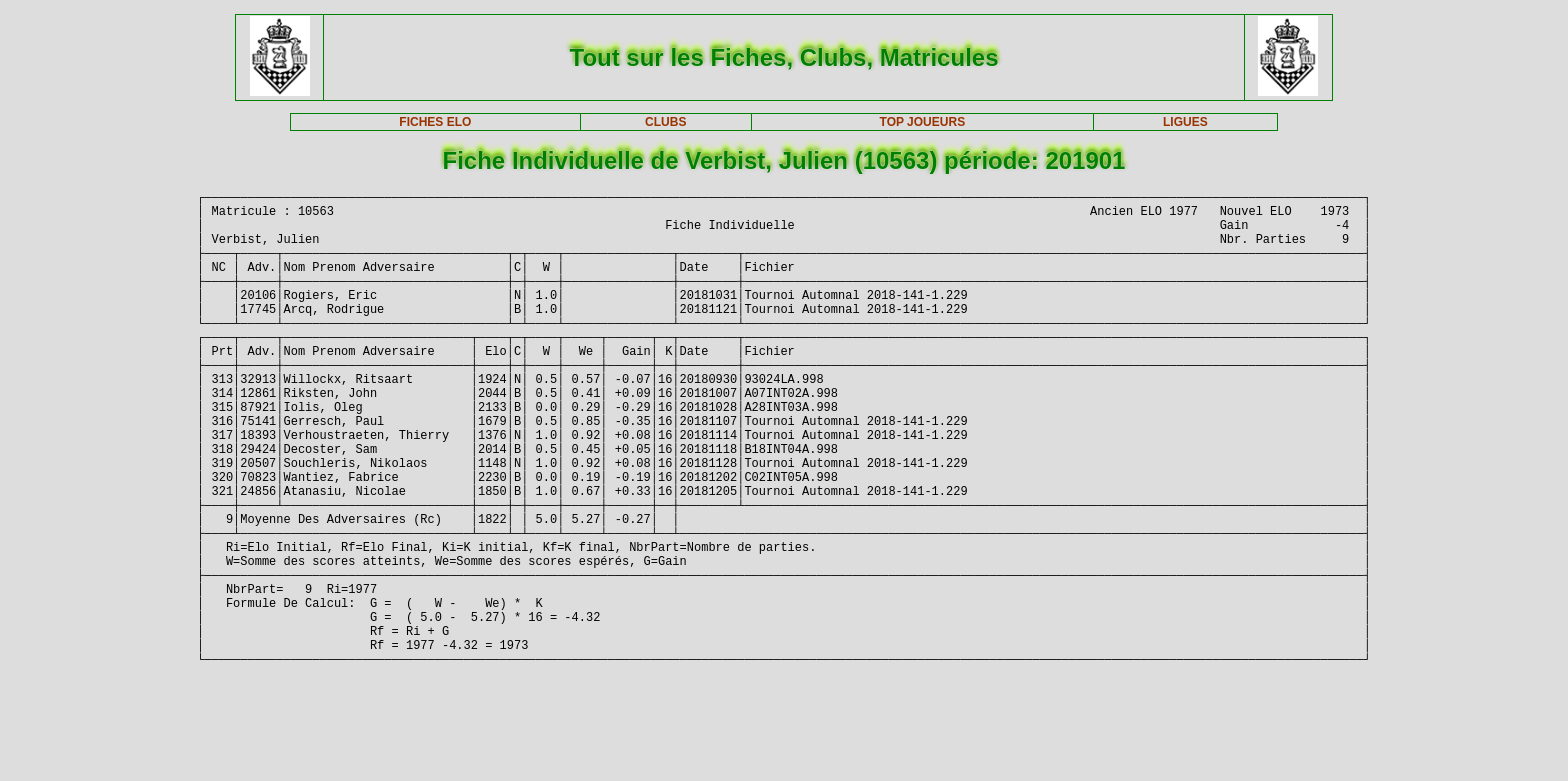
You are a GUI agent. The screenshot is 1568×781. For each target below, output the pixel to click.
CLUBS (665, 122)
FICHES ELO (435, 122)
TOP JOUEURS (923, 122)
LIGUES (1185, 122)
